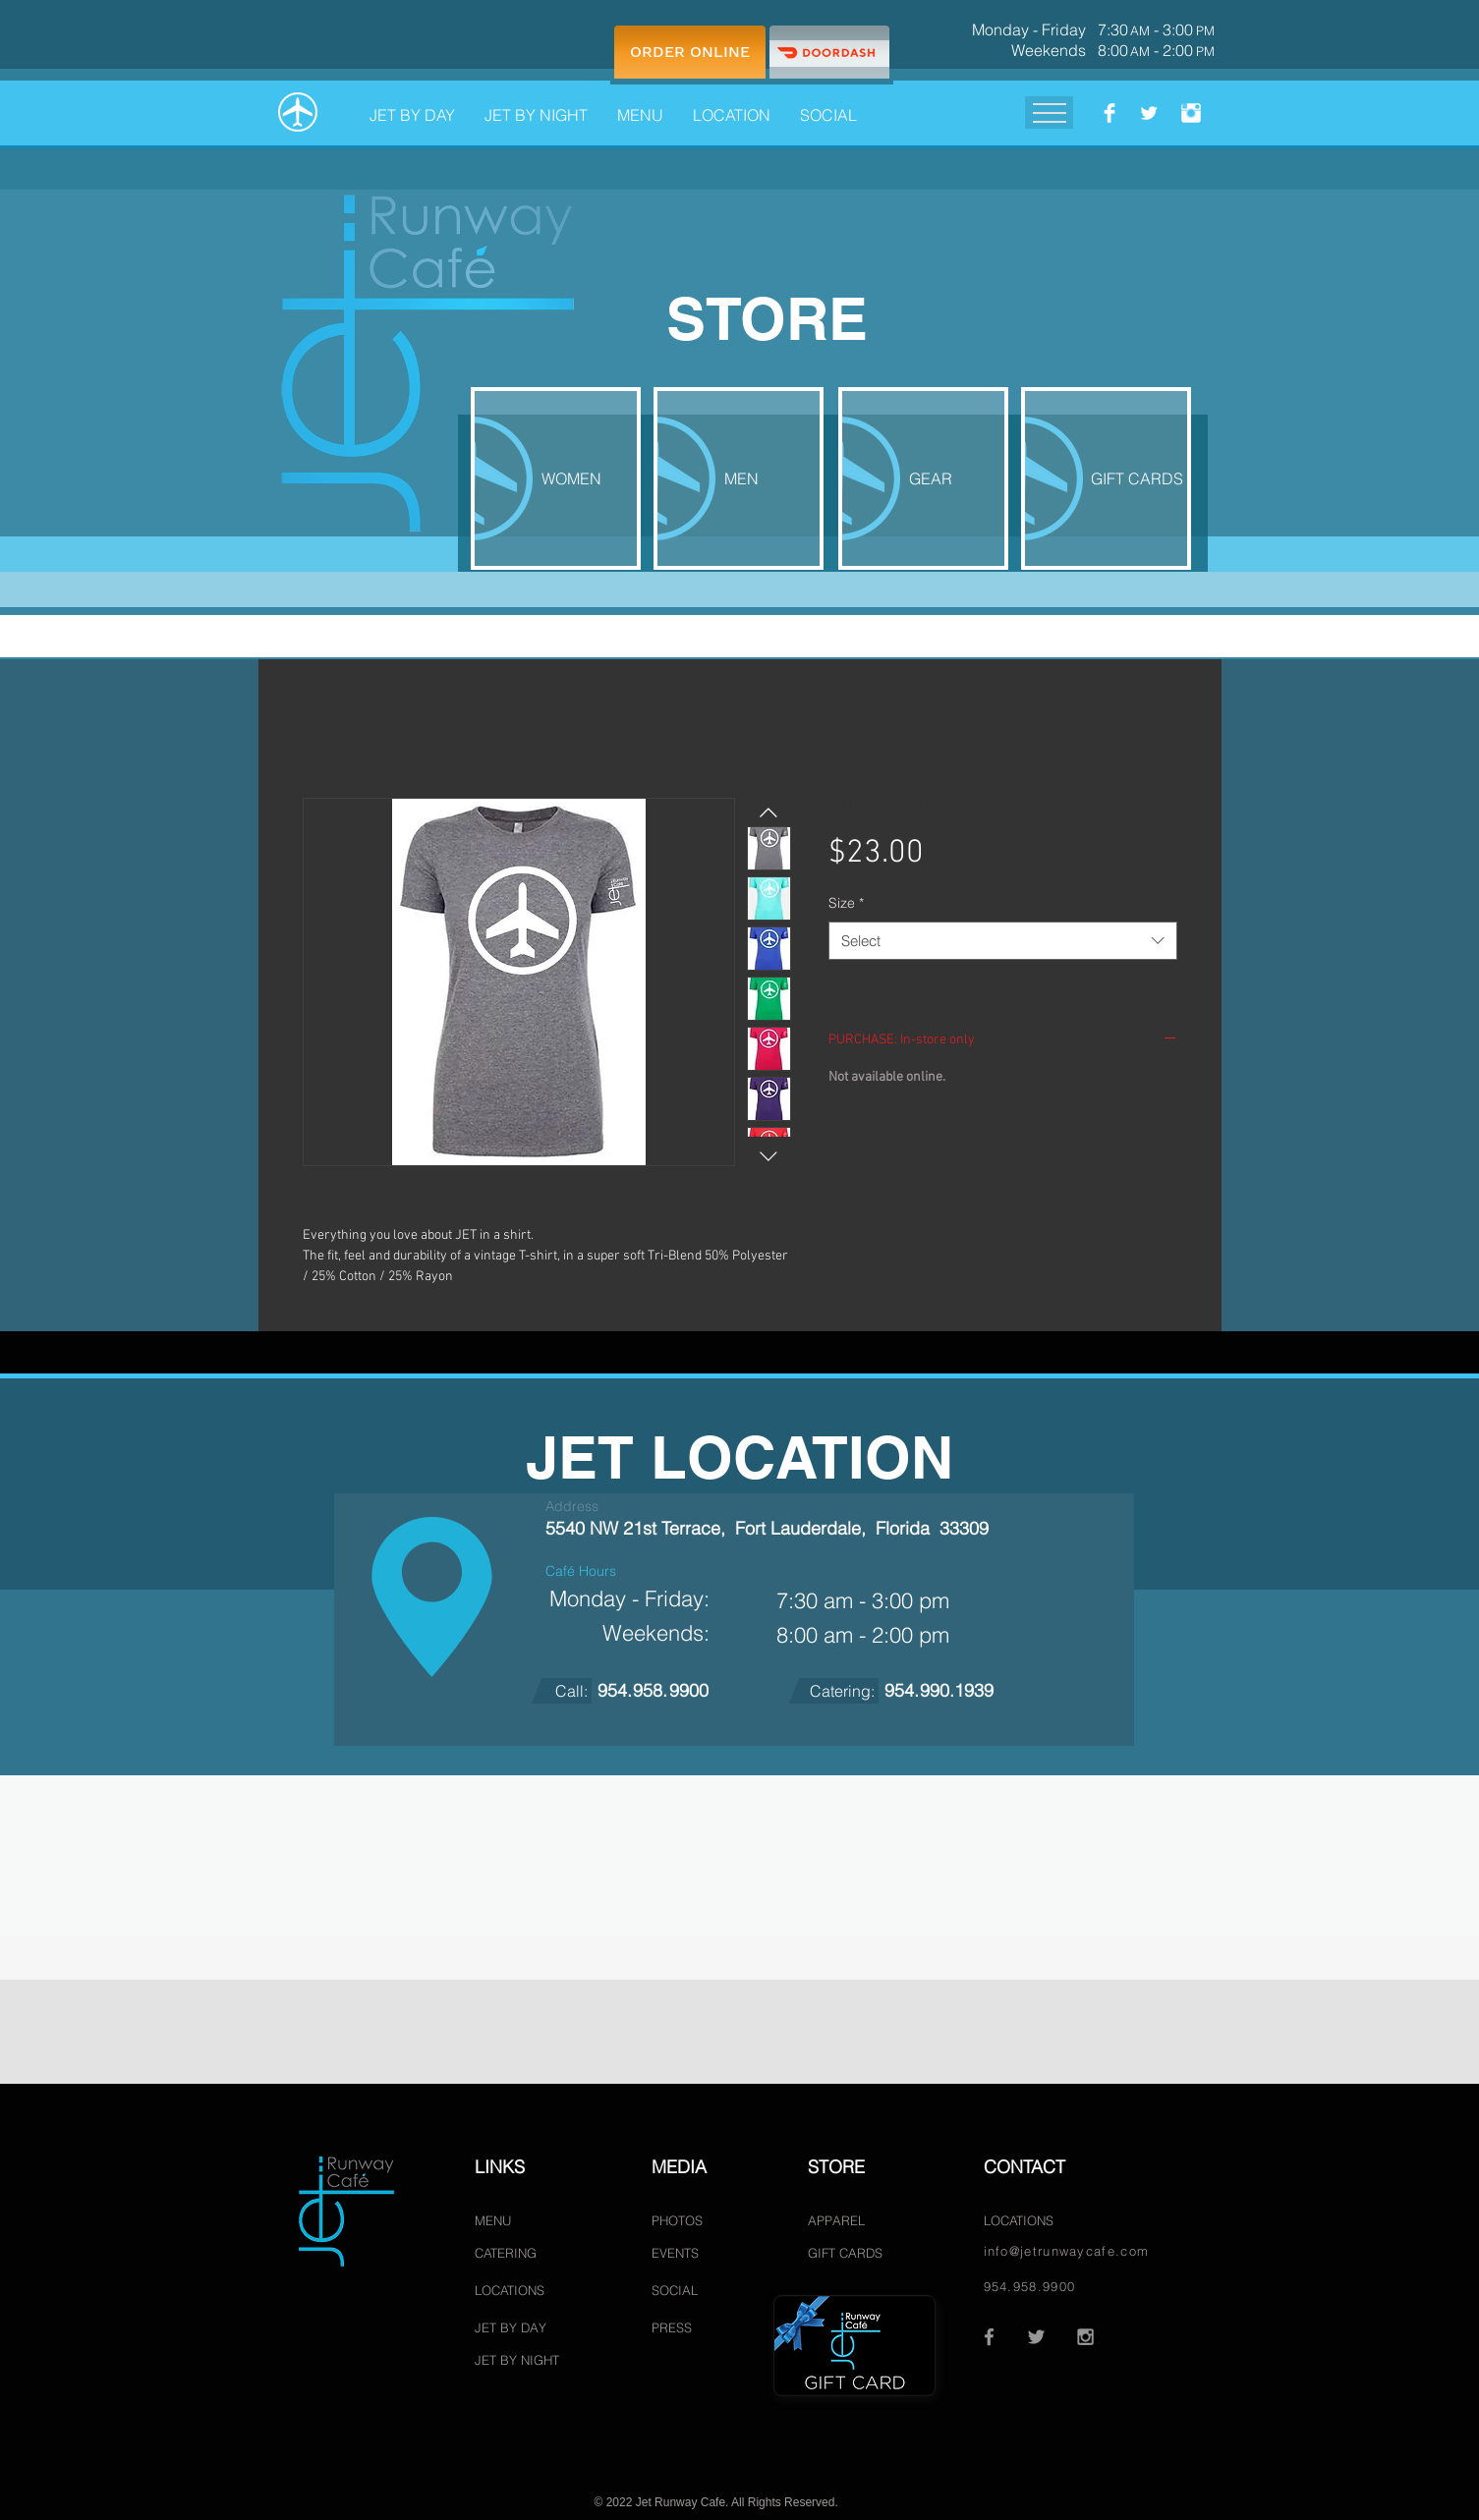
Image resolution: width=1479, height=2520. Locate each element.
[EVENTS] (682, 2253)
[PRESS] (682, 2328)
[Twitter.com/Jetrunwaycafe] (1149, 113)
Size (846, 903)
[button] (640, 106)
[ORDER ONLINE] (690, 52)
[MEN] (739, 478)
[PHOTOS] (682, 2221)
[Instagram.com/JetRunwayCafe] (1191, 113)
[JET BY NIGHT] (520, 2360)
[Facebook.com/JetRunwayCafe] (1109, 113)
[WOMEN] (556, 478)
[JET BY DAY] (514, 2328)
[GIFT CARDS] (1106, 478)
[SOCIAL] (682, 2290)
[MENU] (502, 2221)
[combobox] (1002, 941)
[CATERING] (515, 2253)
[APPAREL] (838, 2221)
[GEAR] (923, 478)
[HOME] (297, 112)
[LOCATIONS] (520, 2290)
